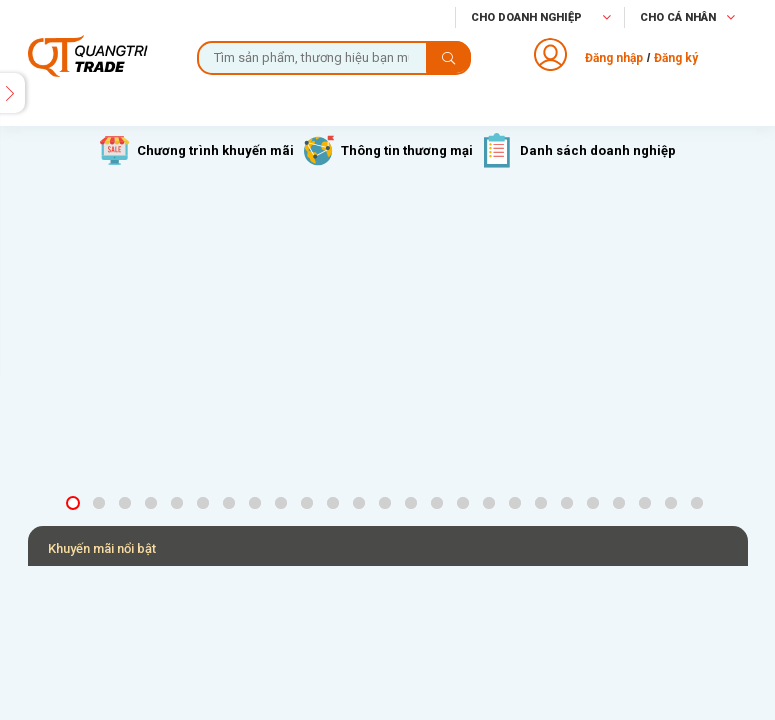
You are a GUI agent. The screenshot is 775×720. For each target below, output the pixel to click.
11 (336, 503)
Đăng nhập (614, 58)
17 (492, 503)
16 (466, 503)
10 (310, 503)
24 (674, 503)
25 (700, 503)
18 (518, 503)
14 (414, 503)
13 (388, 503)
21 (596, 503)
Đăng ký (676, 58)
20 (570, 503)
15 (440, 503)
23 (648, 503)
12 (362, 503)
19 (544, 503)
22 (622, 503)
